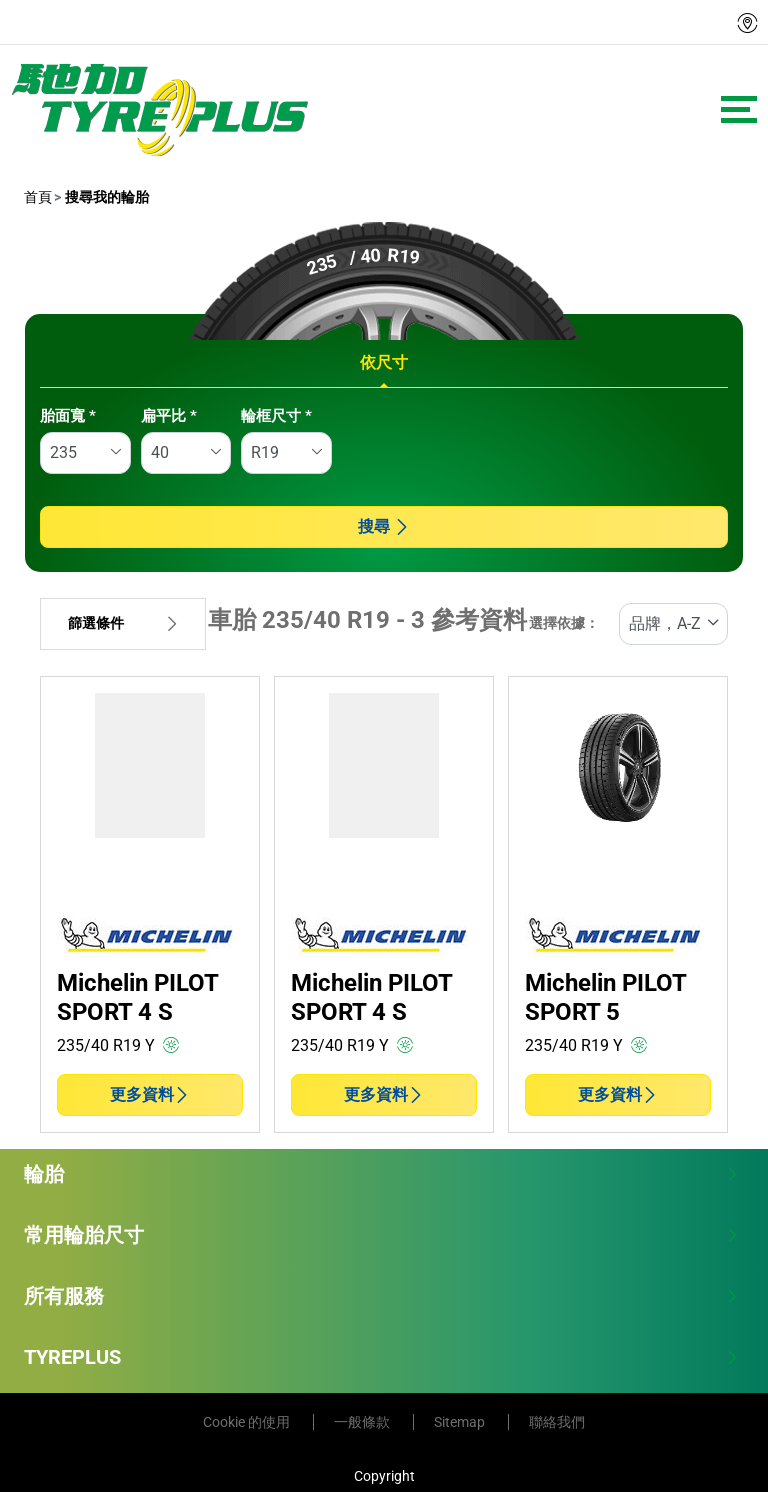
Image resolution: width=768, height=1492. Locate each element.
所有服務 (381, 1296)
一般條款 (363, 1422)
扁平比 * (169, 416)
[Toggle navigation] (739, 109)
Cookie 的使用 (248, 1422)
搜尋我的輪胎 (105, 197)
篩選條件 (123, 623)
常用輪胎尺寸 (381, 1235)
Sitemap (461, 1422)
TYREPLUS (381, 1357)
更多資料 (150, 1094)
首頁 (38, 197)
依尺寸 (384, 362)
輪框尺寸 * (276, 416)
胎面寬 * (68, 416)
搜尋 (384, 526)
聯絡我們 (557, 1422)
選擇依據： (564, 623)
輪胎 (381, 1174)
